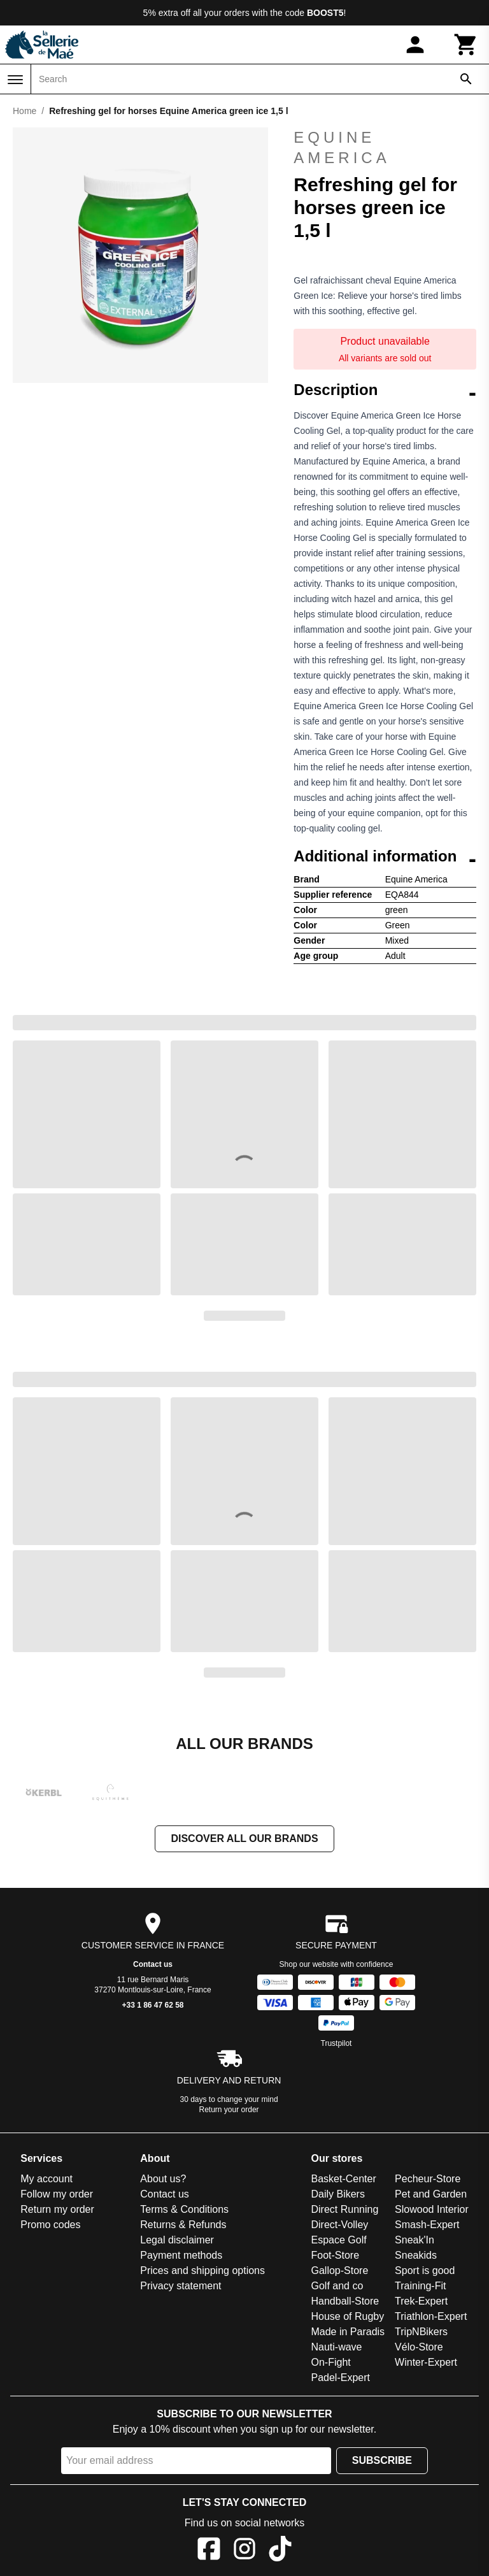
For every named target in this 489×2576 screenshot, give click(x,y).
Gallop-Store (339, 2270)
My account (46, 2178)
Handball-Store (345, 2301)
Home (24, 111)
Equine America (342, 147)
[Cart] (466, 44)
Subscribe (382, 2460)
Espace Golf (338, 2239)
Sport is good (425, 2270)
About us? (163, 2178)
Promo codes (50, 2224)
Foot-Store (335, 2255)
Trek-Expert (421, 2301)
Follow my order (56, 2194)
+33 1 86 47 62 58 (152, 2005)
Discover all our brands (244, 1838)
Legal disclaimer (177, 2239)
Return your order (229, 2109)
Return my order (57, 2209)
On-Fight (330, 2362)
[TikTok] (280, 2551)
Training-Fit (420, 2285)
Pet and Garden (431, 2194)
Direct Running (344, 2209)
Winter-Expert (426, 2362)
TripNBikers (421, 2331)
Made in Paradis (348, 2331)
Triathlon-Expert (431, 2316)
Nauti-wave (336, 2347)
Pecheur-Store (427, 2178)
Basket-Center (343, 2178)
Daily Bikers (337, 2194)
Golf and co (337, 2285)
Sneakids (416, 2255)
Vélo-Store (419, 2347)
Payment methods (181, 2255)
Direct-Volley (339, 2224)
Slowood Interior (432, 2209)
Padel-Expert (340, 2377)
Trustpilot (336, 2043)
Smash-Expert (427, 2224)
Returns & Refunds (183, 2224)
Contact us (153, 1964)
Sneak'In (414, 2239)
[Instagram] (244, 2551)
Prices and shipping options (202, 2270)
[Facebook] (209, 2551)
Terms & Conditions (184, 2209)
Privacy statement (180, 2285)
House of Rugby (347, 2316)
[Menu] (15, 79)
